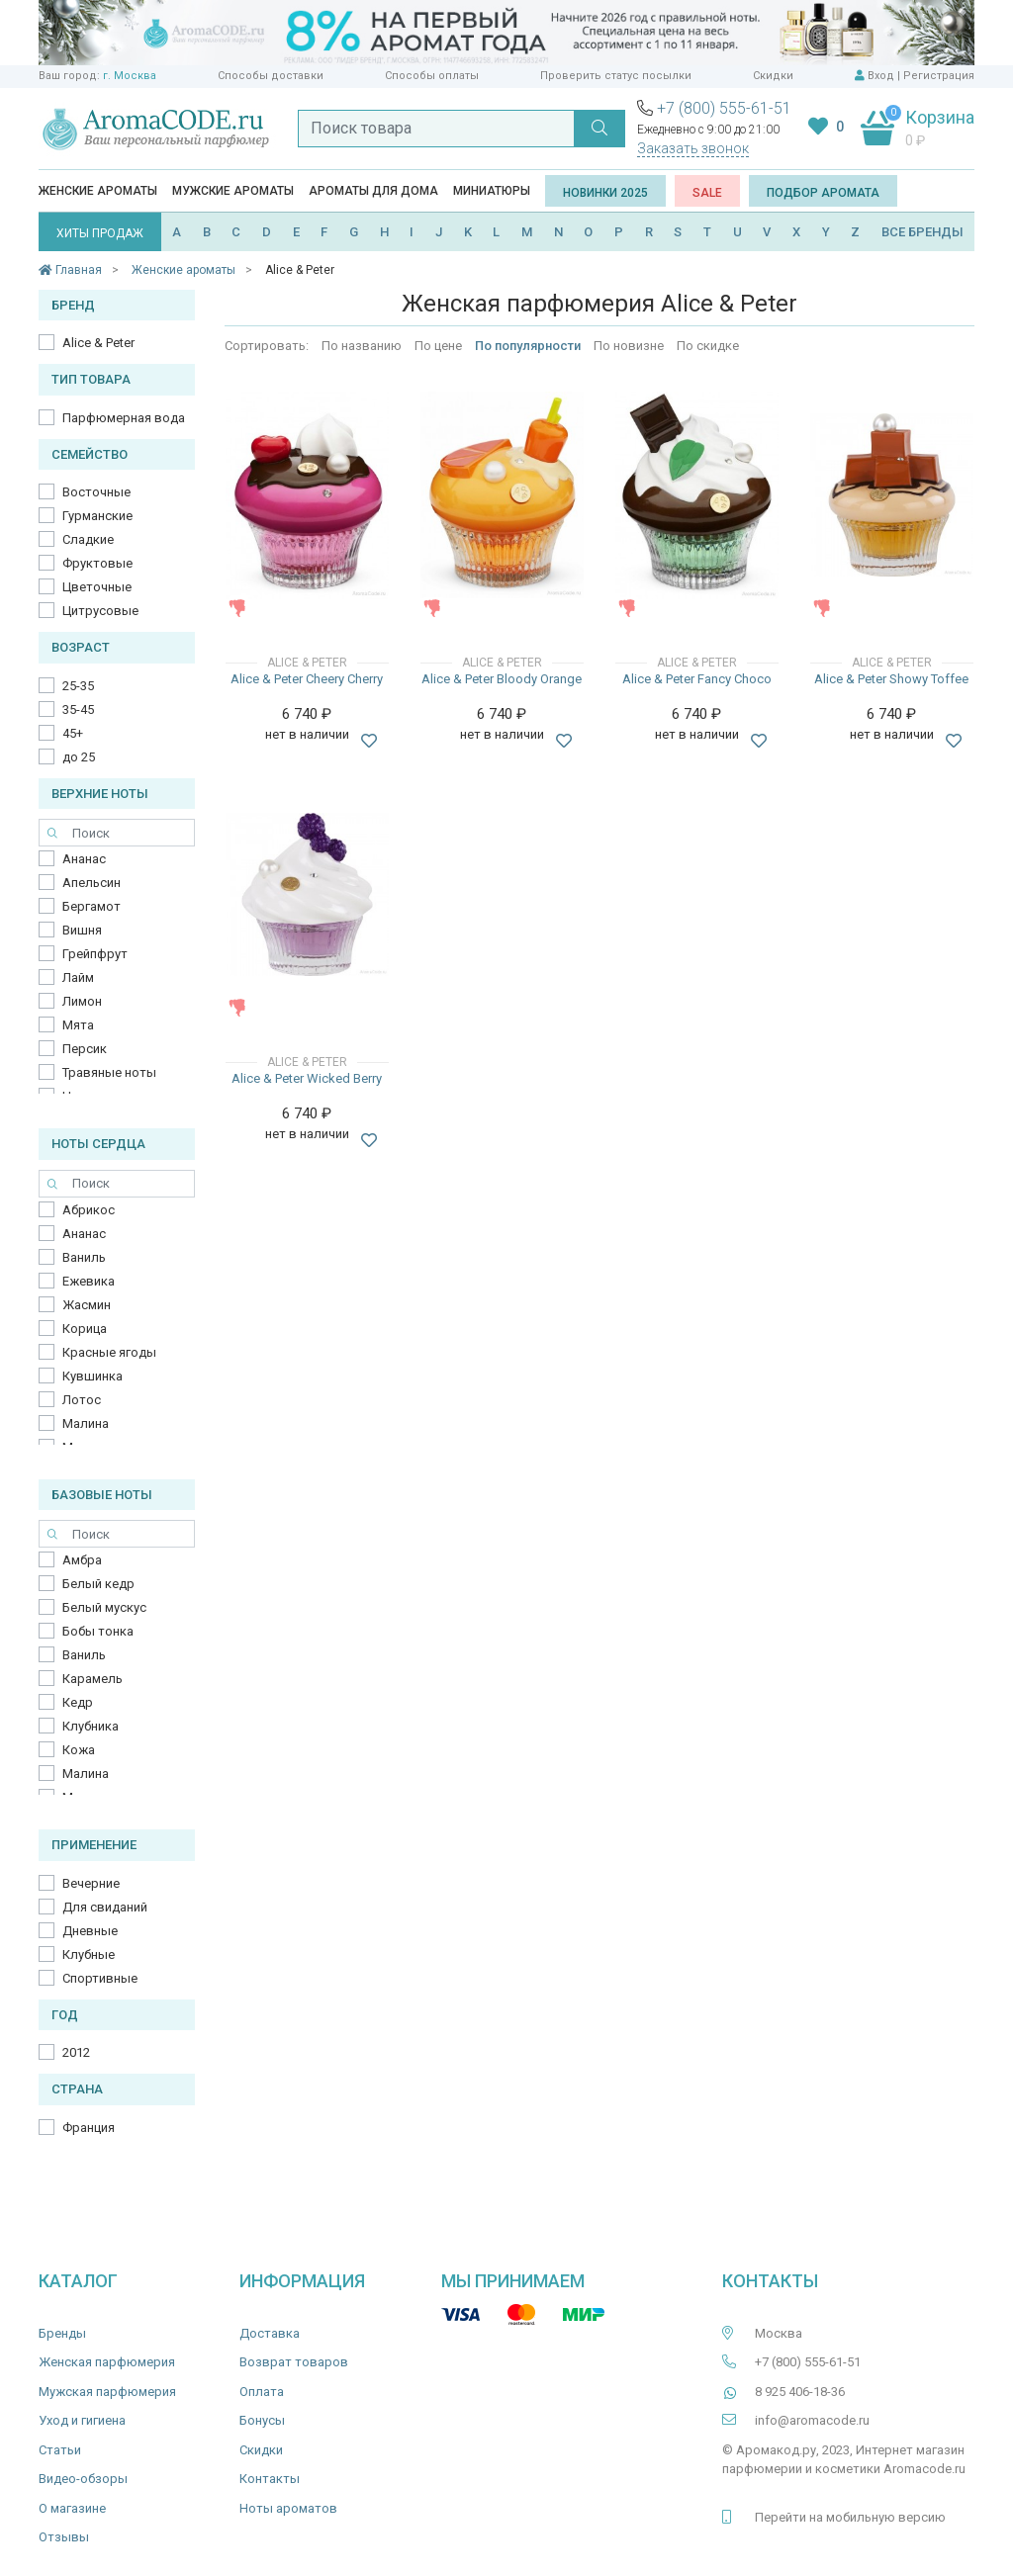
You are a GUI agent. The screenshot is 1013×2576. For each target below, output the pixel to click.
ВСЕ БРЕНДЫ (922, 231)
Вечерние (91, 1883)
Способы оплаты (432, 75)
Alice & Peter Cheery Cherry (306, 678)
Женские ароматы (98, 191)
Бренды (62, 2333)
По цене (438, 345)
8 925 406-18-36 (800, 2391)
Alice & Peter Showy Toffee (891, 678)
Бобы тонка (98, 1631)
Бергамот (91, 906)
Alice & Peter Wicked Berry (306, 1078)
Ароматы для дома (373, 191)
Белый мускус (104, 1607)
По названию (362, 345)
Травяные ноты (109, 1072)
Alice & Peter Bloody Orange (501, 678)
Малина (85, 1423)
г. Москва (129, 75)
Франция (88, 2127)
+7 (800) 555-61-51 (724, 108)
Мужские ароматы (233, 191)
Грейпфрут (95, 953)
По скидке (708, 345)
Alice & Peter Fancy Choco (697, 678)
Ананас (84, 858)
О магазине (72, 2508)
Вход (881, 75)
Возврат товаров (293, 2361)
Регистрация (938, 75)
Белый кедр (98, 1583)
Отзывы (64, 2537)
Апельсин (91, 882)
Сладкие (88, 539)
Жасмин (86, 1304)
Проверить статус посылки (615, 75)
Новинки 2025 (605, 193)
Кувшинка (92, 1376)
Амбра (82, 1560)
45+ (72, 733)
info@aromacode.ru (812, 2420)
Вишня (82, 930)
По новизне (629, 345)
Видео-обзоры (83, 2478)
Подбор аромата (823, 193)
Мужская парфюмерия (107, 2391)
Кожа (78, 1749)
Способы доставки (270, 75)
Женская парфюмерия (107, 2361)
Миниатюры (491, 191)
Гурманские (97, 515)
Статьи (60, 2450)
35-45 (78, 709)
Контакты (269, 2478)
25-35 (78, 685)
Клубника (90, 1726)
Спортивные (100, 1978)
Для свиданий (104, 1907)
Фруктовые (97, 563)
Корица (84, 1328)
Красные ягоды (109, 1352)
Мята (78, 1025)
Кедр (77, 1702)
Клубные (88, 1954)
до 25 (78, 757)
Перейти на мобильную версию (850, 2517)
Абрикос (88, 1209)
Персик (84, 1048)
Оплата (261, 2391)
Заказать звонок (693, 148)
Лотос (81, 1399)
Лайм (78, 977)
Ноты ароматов (288, 2508)
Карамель (92, 1678)
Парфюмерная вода (123, 417)
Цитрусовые (100, 610)
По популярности (528, 345)
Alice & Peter (98, 342)
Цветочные (97, 586)
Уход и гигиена (82, 2420)
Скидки (773, 75)
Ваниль (84, 1257)
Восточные (96, 492)
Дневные (90, 1930)
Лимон (82, 1001)
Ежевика (88, 1281)
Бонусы (262, 2420)
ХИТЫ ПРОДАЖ (99, 233)
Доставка (269, 2333)
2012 (76, 2052)
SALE (707, 193)
